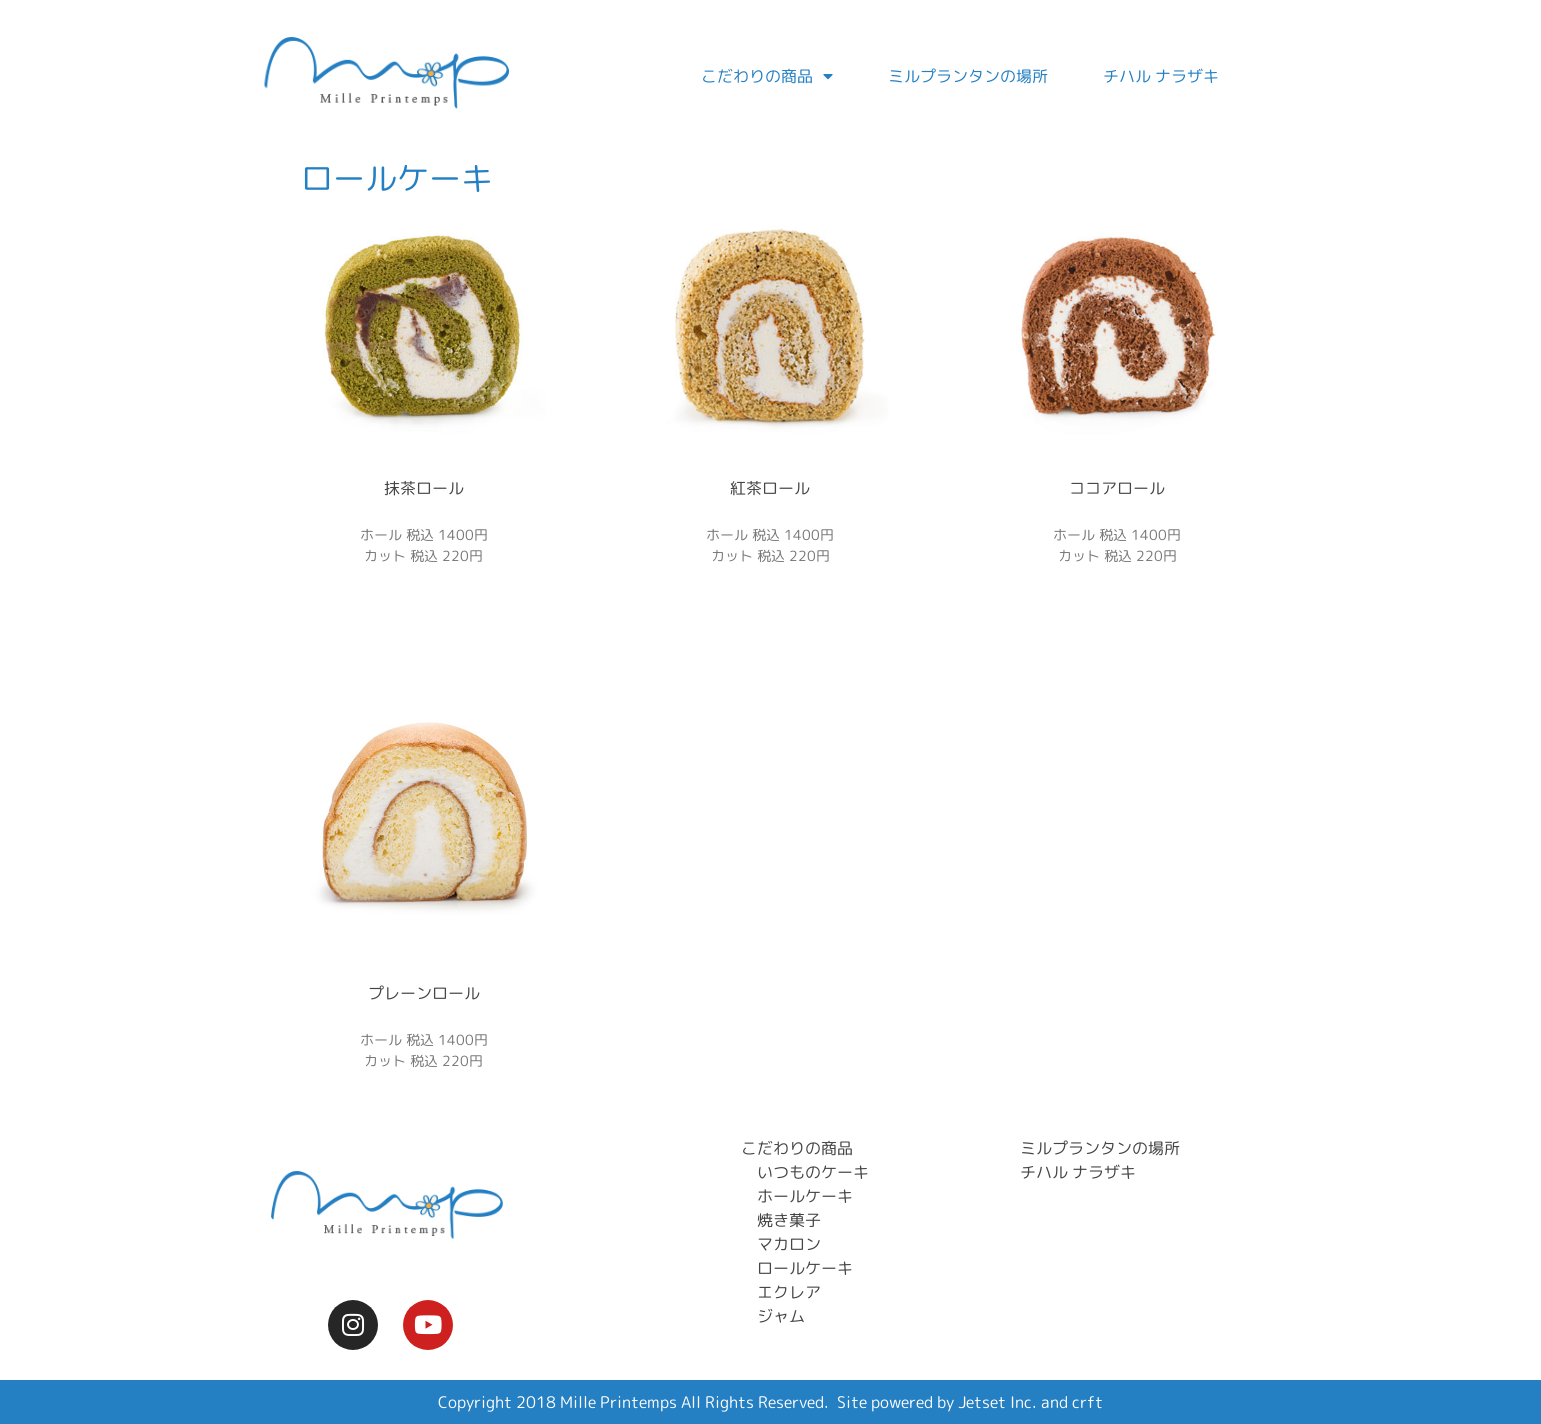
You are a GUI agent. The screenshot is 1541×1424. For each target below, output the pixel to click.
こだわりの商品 (767, 76)
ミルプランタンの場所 (968, 76)
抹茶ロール (424, 488)
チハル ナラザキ (1161, 76)
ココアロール (1117, 488)
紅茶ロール (770, 488)
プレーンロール (424, 993)
